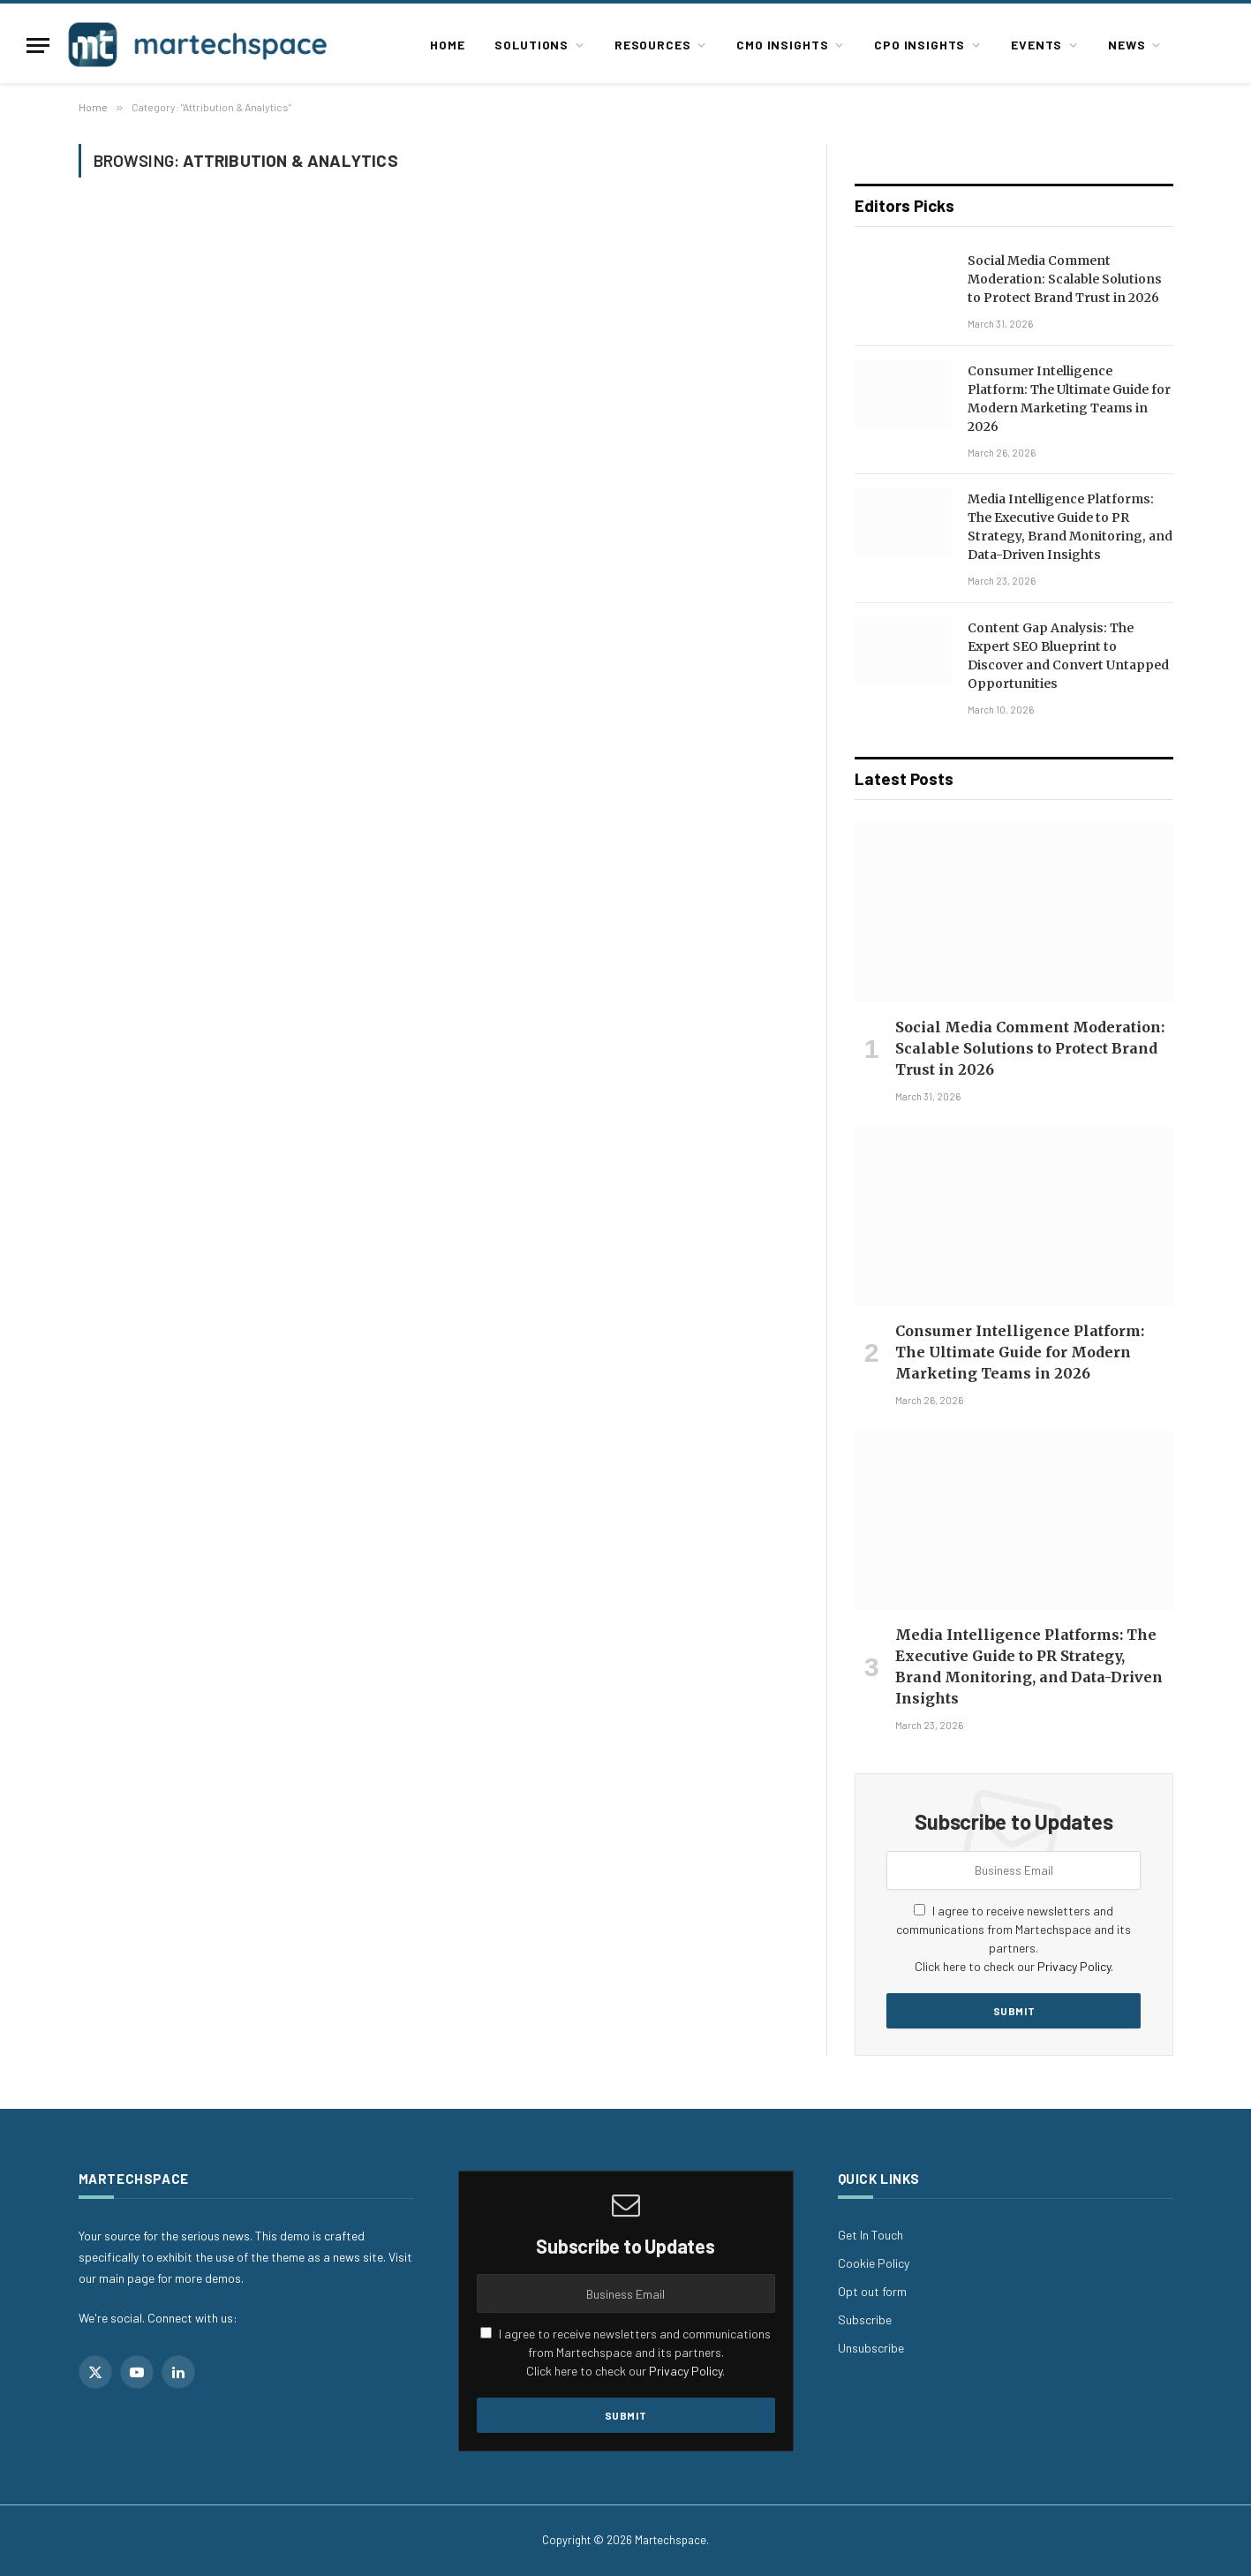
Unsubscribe (871, 2347)
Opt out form (872, 2291)
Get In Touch (870, 2234)
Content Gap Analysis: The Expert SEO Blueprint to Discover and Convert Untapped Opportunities (1068, 655)
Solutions (531, 44)
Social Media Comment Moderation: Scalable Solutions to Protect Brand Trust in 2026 (1065, 279)
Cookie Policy (873, 2262)
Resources (652, 44)
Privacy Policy (1074, 1966)
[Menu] (37, 45)
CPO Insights (919, 44)
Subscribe (865, 2319)
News (1126, 44)
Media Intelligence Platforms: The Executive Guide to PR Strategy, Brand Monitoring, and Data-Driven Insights (1070, 527)
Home (447, 44)
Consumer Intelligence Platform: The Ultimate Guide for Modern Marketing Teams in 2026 (1069, 398)
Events (1036, 44)
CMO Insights (782, 44)
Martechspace (670, 2540)
